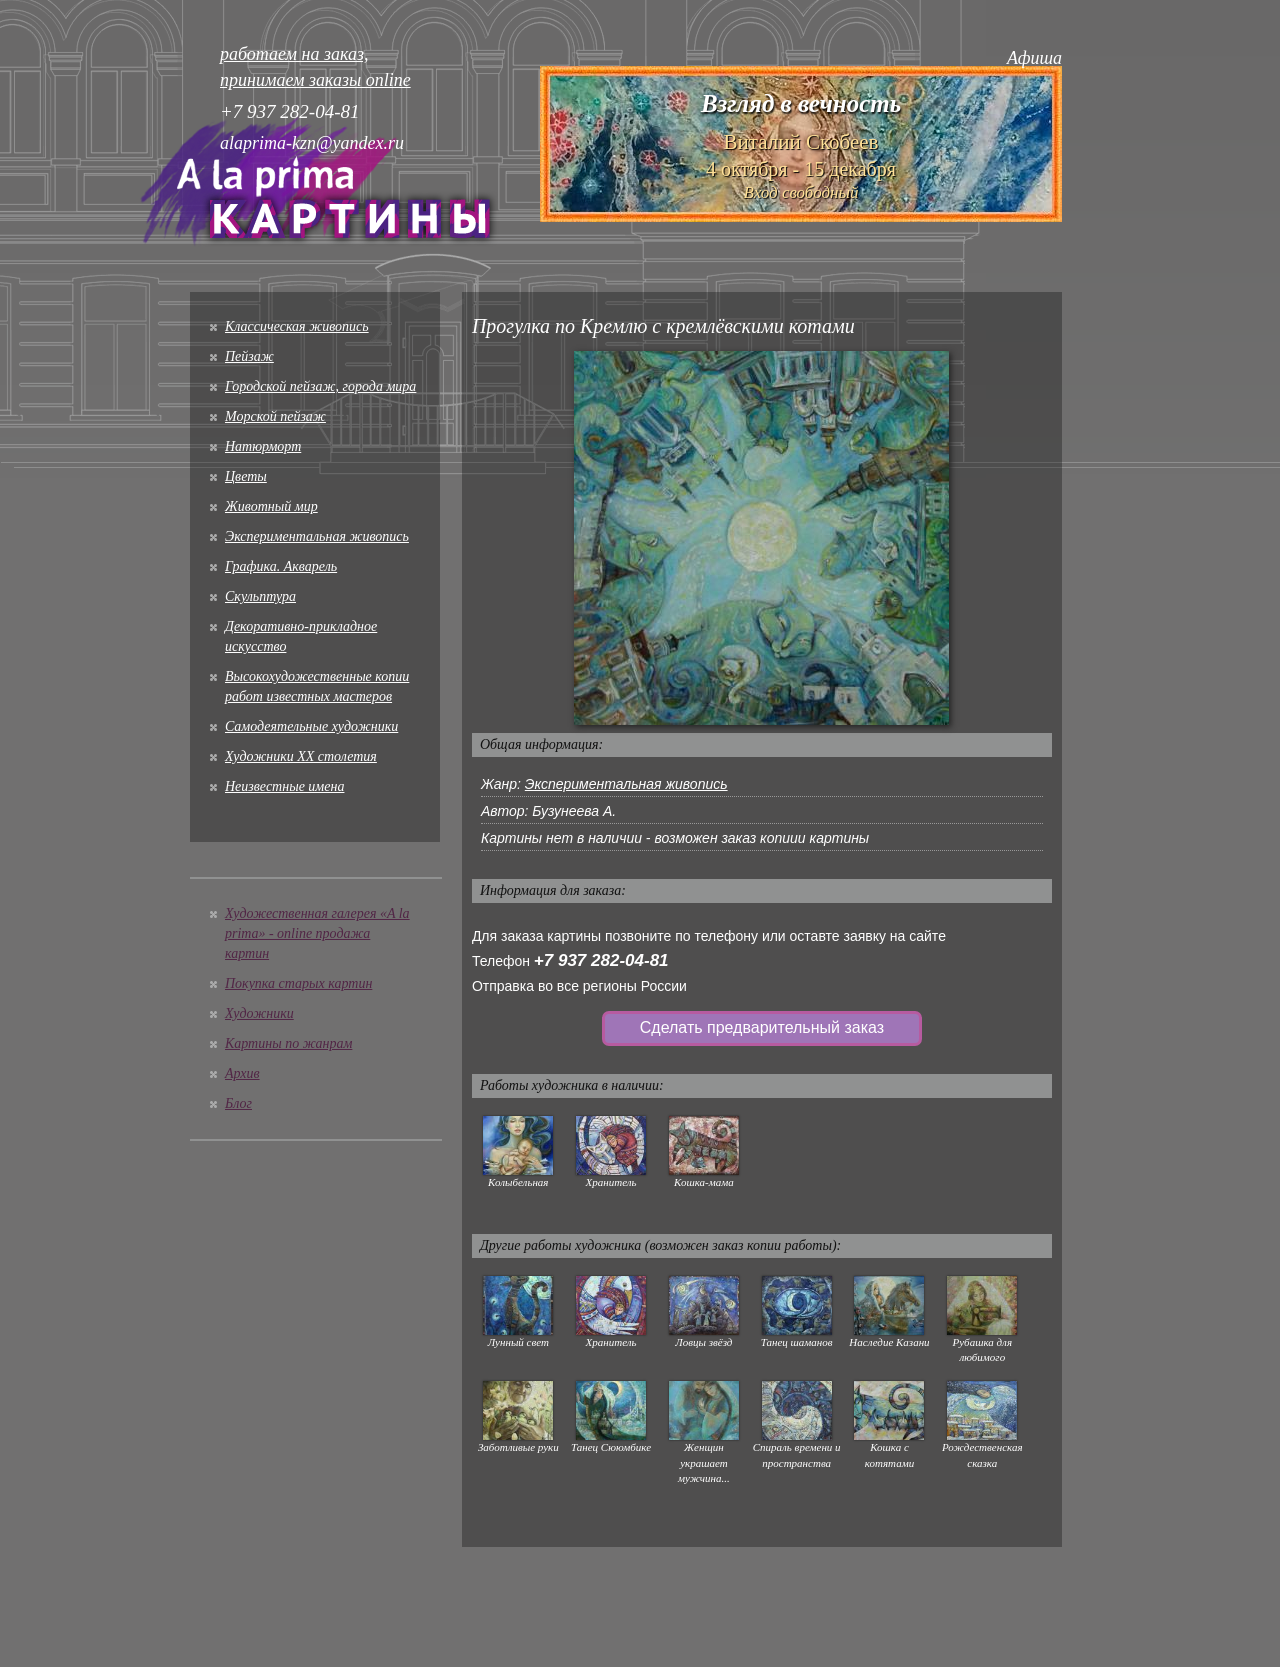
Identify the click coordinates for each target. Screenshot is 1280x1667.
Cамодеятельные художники (311, 726)
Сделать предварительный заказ (762, 1027)
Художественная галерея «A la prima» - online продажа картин (317, 933)
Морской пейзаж (275, 416)
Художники (259, 1013)
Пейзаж (249, 356)
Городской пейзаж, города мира (320, 386)
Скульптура (260, 596)
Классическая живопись (297, 326)
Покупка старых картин (298, 983)
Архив (242, 1073)
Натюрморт (263, 446)
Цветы (246, 476)
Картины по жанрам (288, 1043)
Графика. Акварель (281, 566)
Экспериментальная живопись (317, 536)
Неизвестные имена (284, 786)
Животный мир (271, 506)
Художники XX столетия (301, 756)
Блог (238, 1103)
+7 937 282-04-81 (601, 960)
